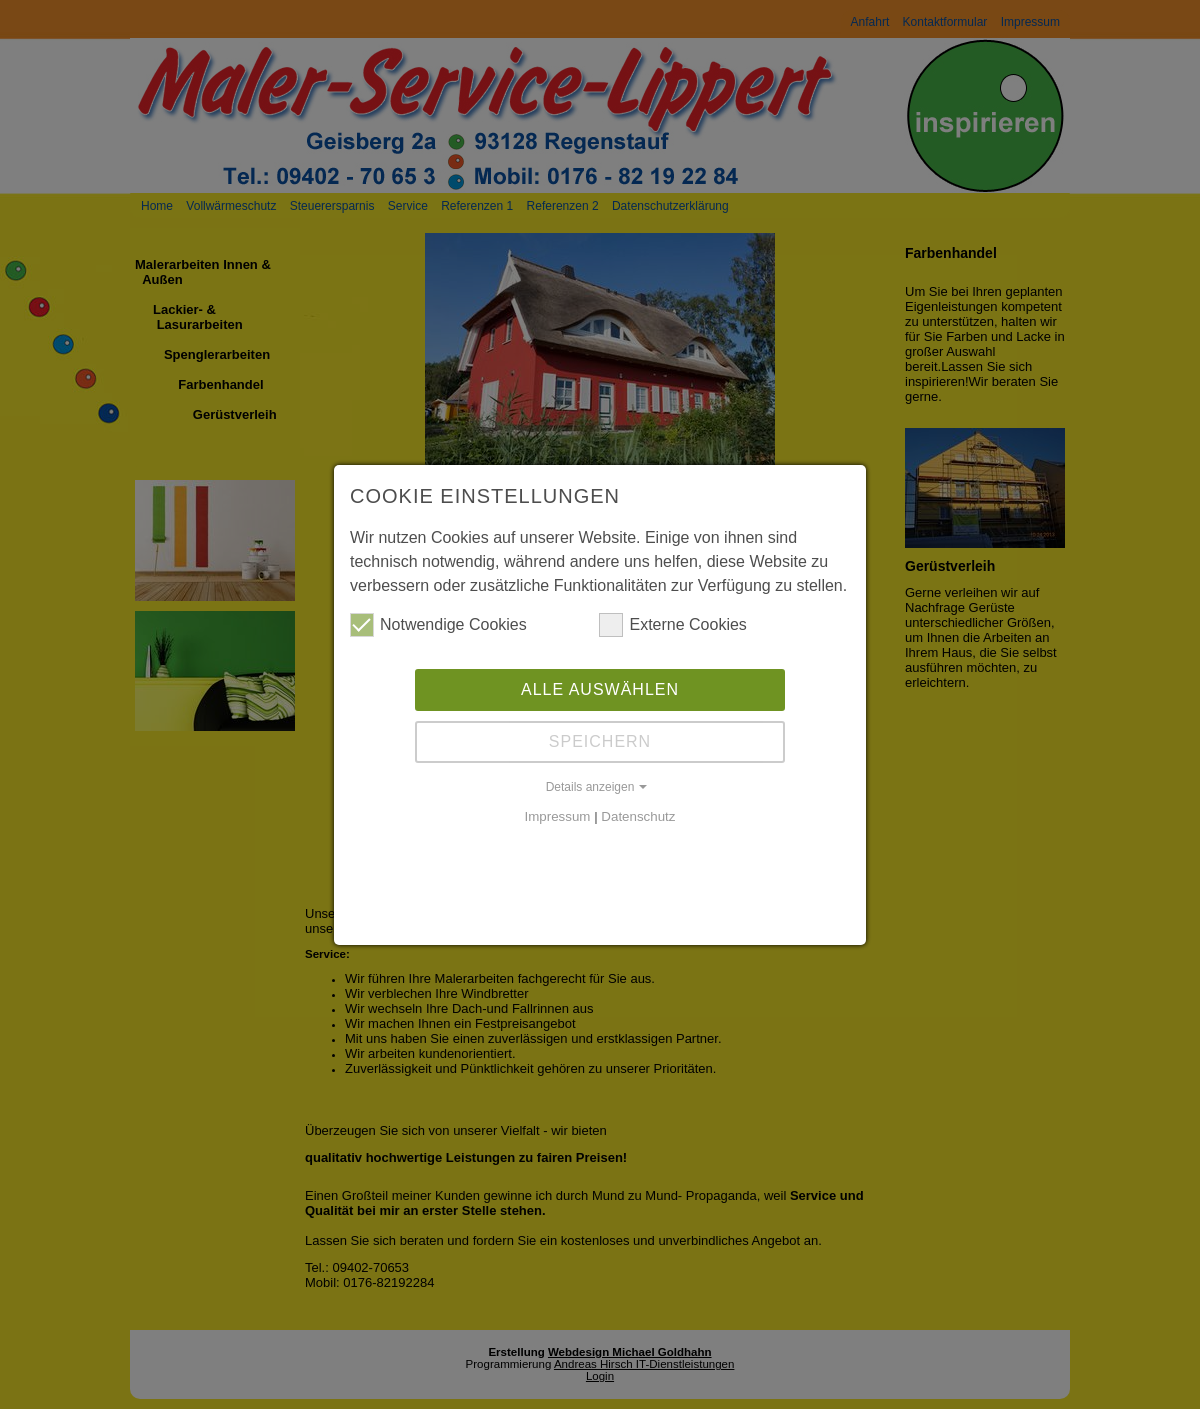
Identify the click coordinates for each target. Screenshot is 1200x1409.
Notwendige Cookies (438, 625)
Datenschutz (638, 816)
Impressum (558, 816)
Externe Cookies (672, 625)
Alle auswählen (600, 689)
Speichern (600, 741)
